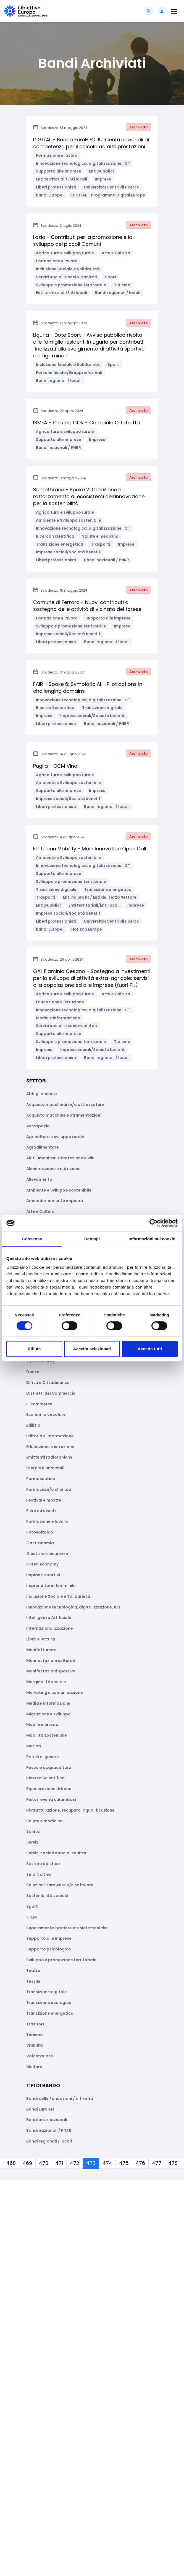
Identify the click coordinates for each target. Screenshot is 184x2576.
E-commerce (39, 1404)
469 (27, 2163)
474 (107, 2163)
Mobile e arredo (42, 1724)
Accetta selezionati (92, 1348)
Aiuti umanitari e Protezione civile (60, 1158)
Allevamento (39, 1179)
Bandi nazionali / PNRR (48, 2130)
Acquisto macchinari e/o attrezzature (65, 1104)
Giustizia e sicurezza (47, 1553)
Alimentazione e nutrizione (53, 1168)
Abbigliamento (41, 1093)
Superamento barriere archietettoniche (67, 1928)
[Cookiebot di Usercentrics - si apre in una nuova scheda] (153, 1223)
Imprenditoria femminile (51, 1585)
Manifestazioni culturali (50, 1660)
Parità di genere (42, 1756)
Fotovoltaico (39, 1532)
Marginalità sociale (46, 1682)
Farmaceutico (40, 1478)
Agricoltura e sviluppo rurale (55, 1136)
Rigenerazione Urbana (49, 1788)
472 (74, 2163)
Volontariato (39, 2056)
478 (173, 2163)
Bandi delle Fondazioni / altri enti (59, 2098)
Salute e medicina (44, 1821)
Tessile (33, 1981)
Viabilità (35, 2045)
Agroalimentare (42, 1147)
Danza (33, 1372)
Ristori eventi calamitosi (51, 1799)
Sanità (33, 1831)
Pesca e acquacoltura (48, 1767)
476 (140, 2163)
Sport (32, 1906)
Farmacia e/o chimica (48, 1489)
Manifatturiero (41, 1650)
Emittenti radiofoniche (49, 1457)
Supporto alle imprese (49, 1938)
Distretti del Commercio (51, 1393)
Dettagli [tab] (92, 1238)
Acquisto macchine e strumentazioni (63, 1115)
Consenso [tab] (32, 1238)
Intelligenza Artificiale (48, 1617)
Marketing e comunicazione (54, 1692)
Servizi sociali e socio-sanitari (57, 1853)
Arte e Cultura (40, 1211)
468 (11, 2163)
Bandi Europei (40, 2109)
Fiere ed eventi (41, 1510)
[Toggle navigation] (174, 11)
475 (124, 2163)
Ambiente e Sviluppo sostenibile (58, 1190)
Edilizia (33, 1425)
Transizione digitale (46, 1992)
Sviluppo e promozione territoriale (61, 1960)
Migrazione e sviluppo (48, 1714)
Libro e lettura (40, 1639)
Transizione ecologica (49, 2002)
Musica (33, 1746)
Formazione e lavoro (47, 1521)
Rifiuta (34, 1348)
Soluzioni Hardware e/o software (59, 1885)
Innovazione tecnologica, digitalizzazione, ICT (73, 1607)
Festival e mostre (43, 1500)
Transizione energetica (49, 2013)
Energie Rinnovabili (45, 1468)
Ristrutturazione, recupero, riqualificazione (70, 1810)
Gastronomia (40, 1543)
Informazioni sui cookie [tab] (151, 1238)
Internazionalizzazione (49, 1628)
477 (156, 2163)
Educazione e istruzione (50, 1446)
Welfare (34, 2067)
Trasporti (36, 2024)
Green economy (42, 1564)
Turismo (34, 2035)
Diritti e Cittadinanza (48, 1382)
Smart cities (38, 1874)
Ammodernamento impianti (54, 1200)
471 (59, 2163)
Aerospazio (38, 1126)
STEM (31, 1917)
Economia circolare (46, 1414)
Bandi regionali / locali (49, 2141)
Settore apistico (43, 1863)
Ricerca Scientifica (45, 1778)
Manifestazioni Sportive (50, 1671)
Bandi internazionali (46, 2119)
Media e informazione (48, 1703)
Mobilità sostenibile (46, 1735)
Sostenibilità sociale (47, 1895)
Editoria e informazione (50, 1436)
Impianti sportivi (43, 1575)
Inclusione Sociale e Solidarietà (58, 1596)
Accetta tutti (150, 1348)
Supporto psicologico (48, 1949)
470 (43, 2163)
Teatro (33, 1970)
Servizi (33, 1842)
